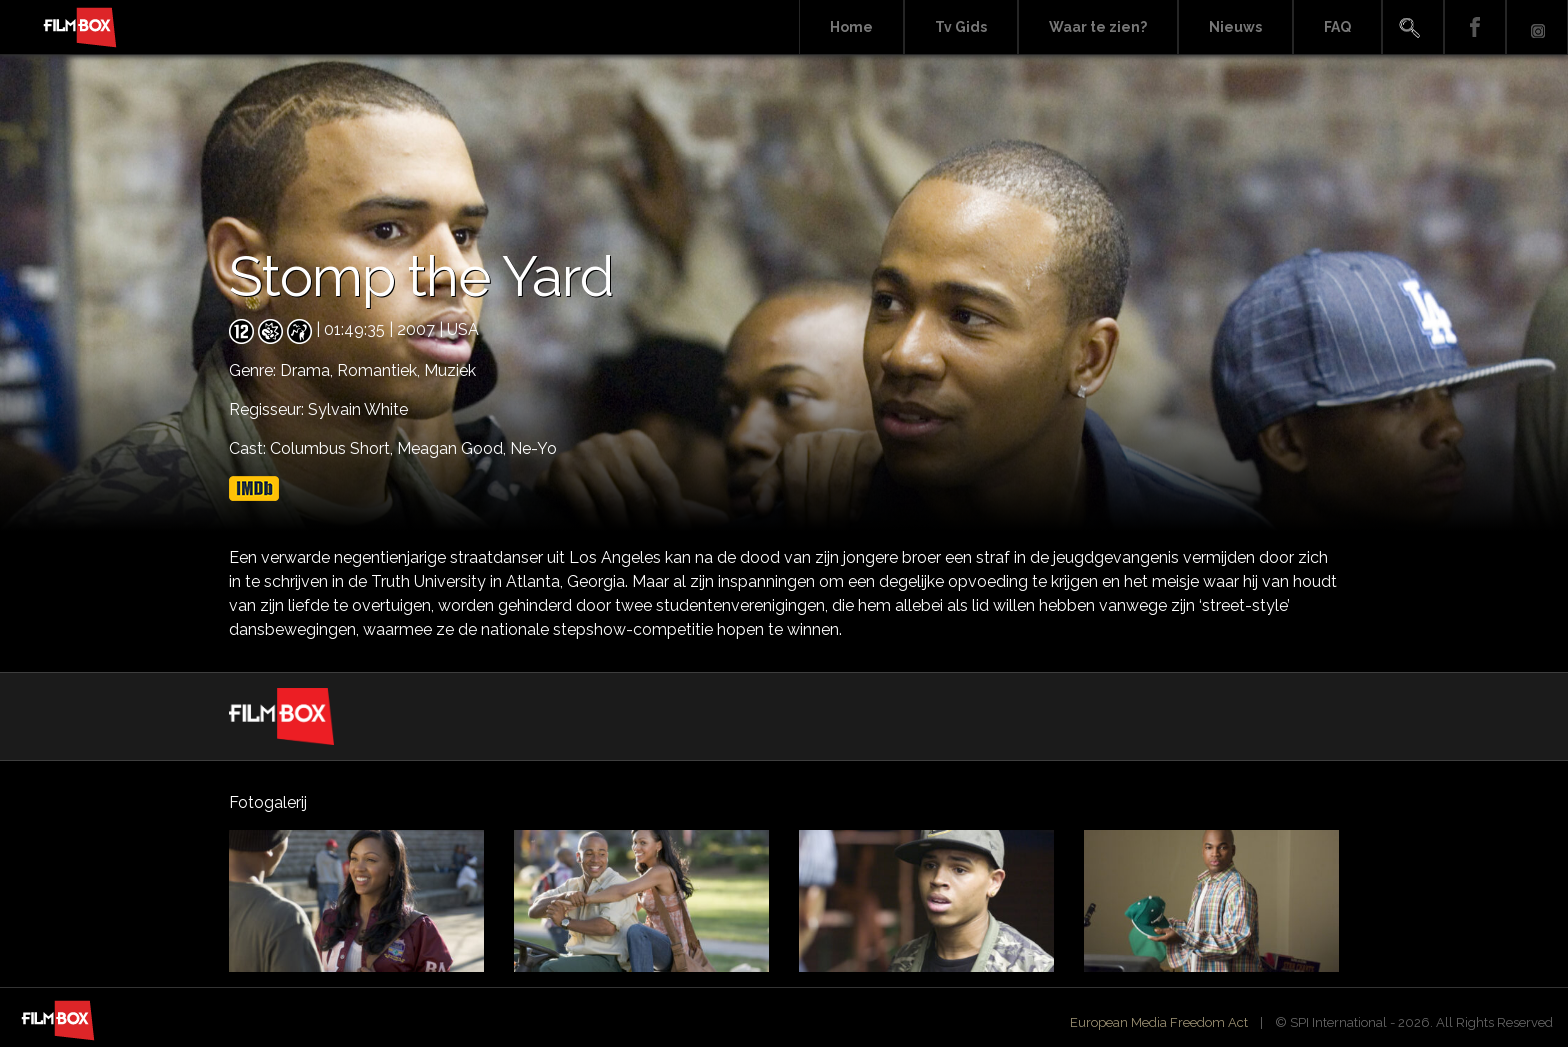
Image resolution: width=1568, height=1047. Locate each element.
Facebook (1475, 27)
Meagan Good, (453, 448)
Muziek (450, 370)
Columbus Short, (333, 448)
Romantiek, (380, 370)
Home (851, 27)
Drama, (308, 370)
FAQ (1337, 27)
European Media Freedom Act (1159, 1022)
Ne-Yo (533, 448)
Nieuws (1235, 27)
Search (1413, 27)
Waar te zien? (1098, 27)
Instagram (1537, 27)
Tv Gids (961, 27)
